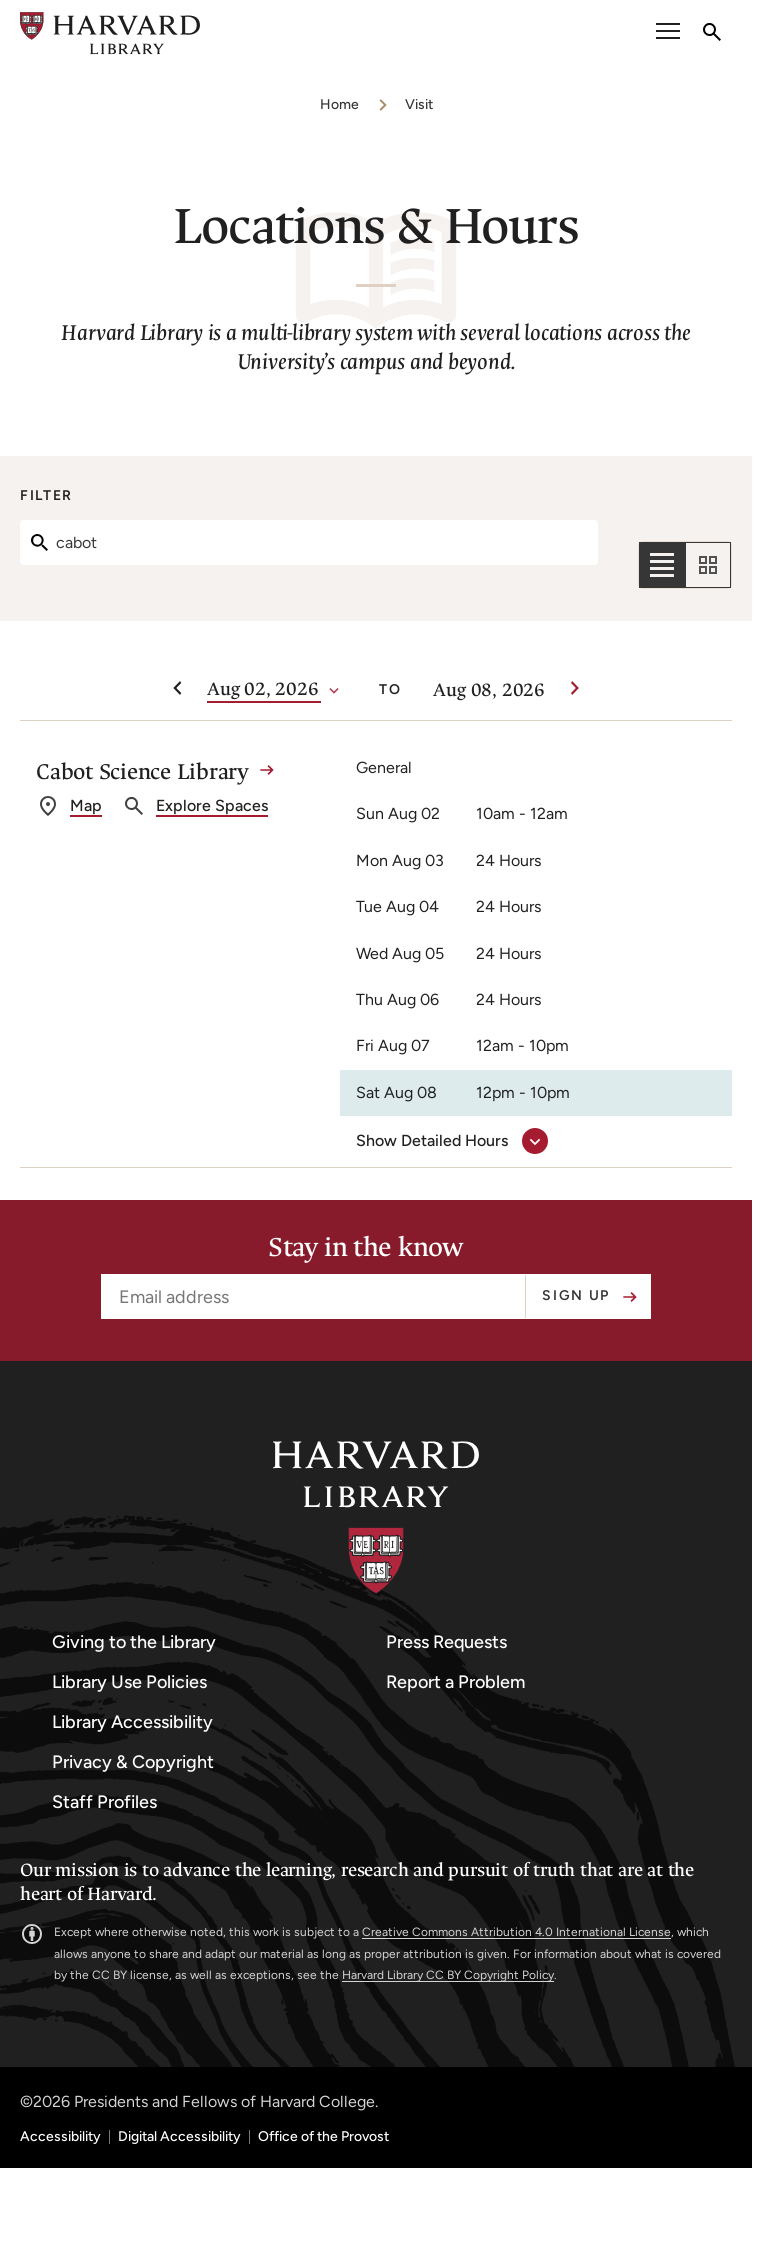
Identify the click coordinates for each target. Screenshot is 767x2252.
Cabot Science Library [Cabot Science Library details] (142, 771)
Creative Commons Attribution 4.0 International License (516, 1932)
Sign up (576, 1295)
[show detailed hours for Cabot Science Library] (448, 1141)
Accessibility (60, 2137)
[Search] (309, 542)
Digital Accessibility (179, 2137)
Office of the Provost (323, 2137)
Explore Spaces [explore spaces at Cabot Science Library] (212, 805)
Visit (419, 104)
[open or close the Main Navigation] (668, 33)
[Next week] (575, 689)
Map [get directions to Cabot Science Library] (86, 805)
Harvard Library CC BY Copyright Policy (448, 1975)
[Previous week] (177, 689)
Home (339, 104)
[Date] (264, 690)
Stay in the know (366, 1248)
